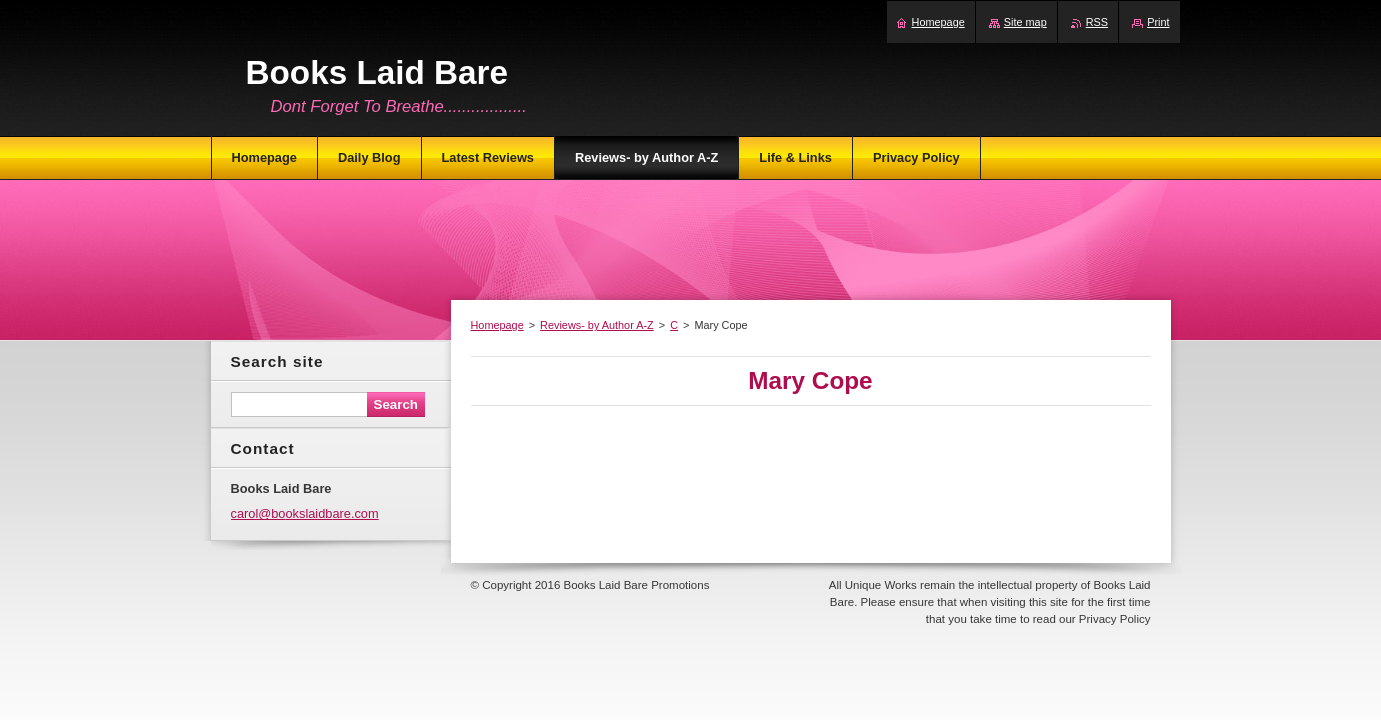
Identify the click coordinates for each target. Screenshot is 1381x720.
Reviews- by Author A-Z (597, 325)
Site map (1025, 22)
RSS (1097, 22)
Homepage (497, 325)
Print (1158, 22)
